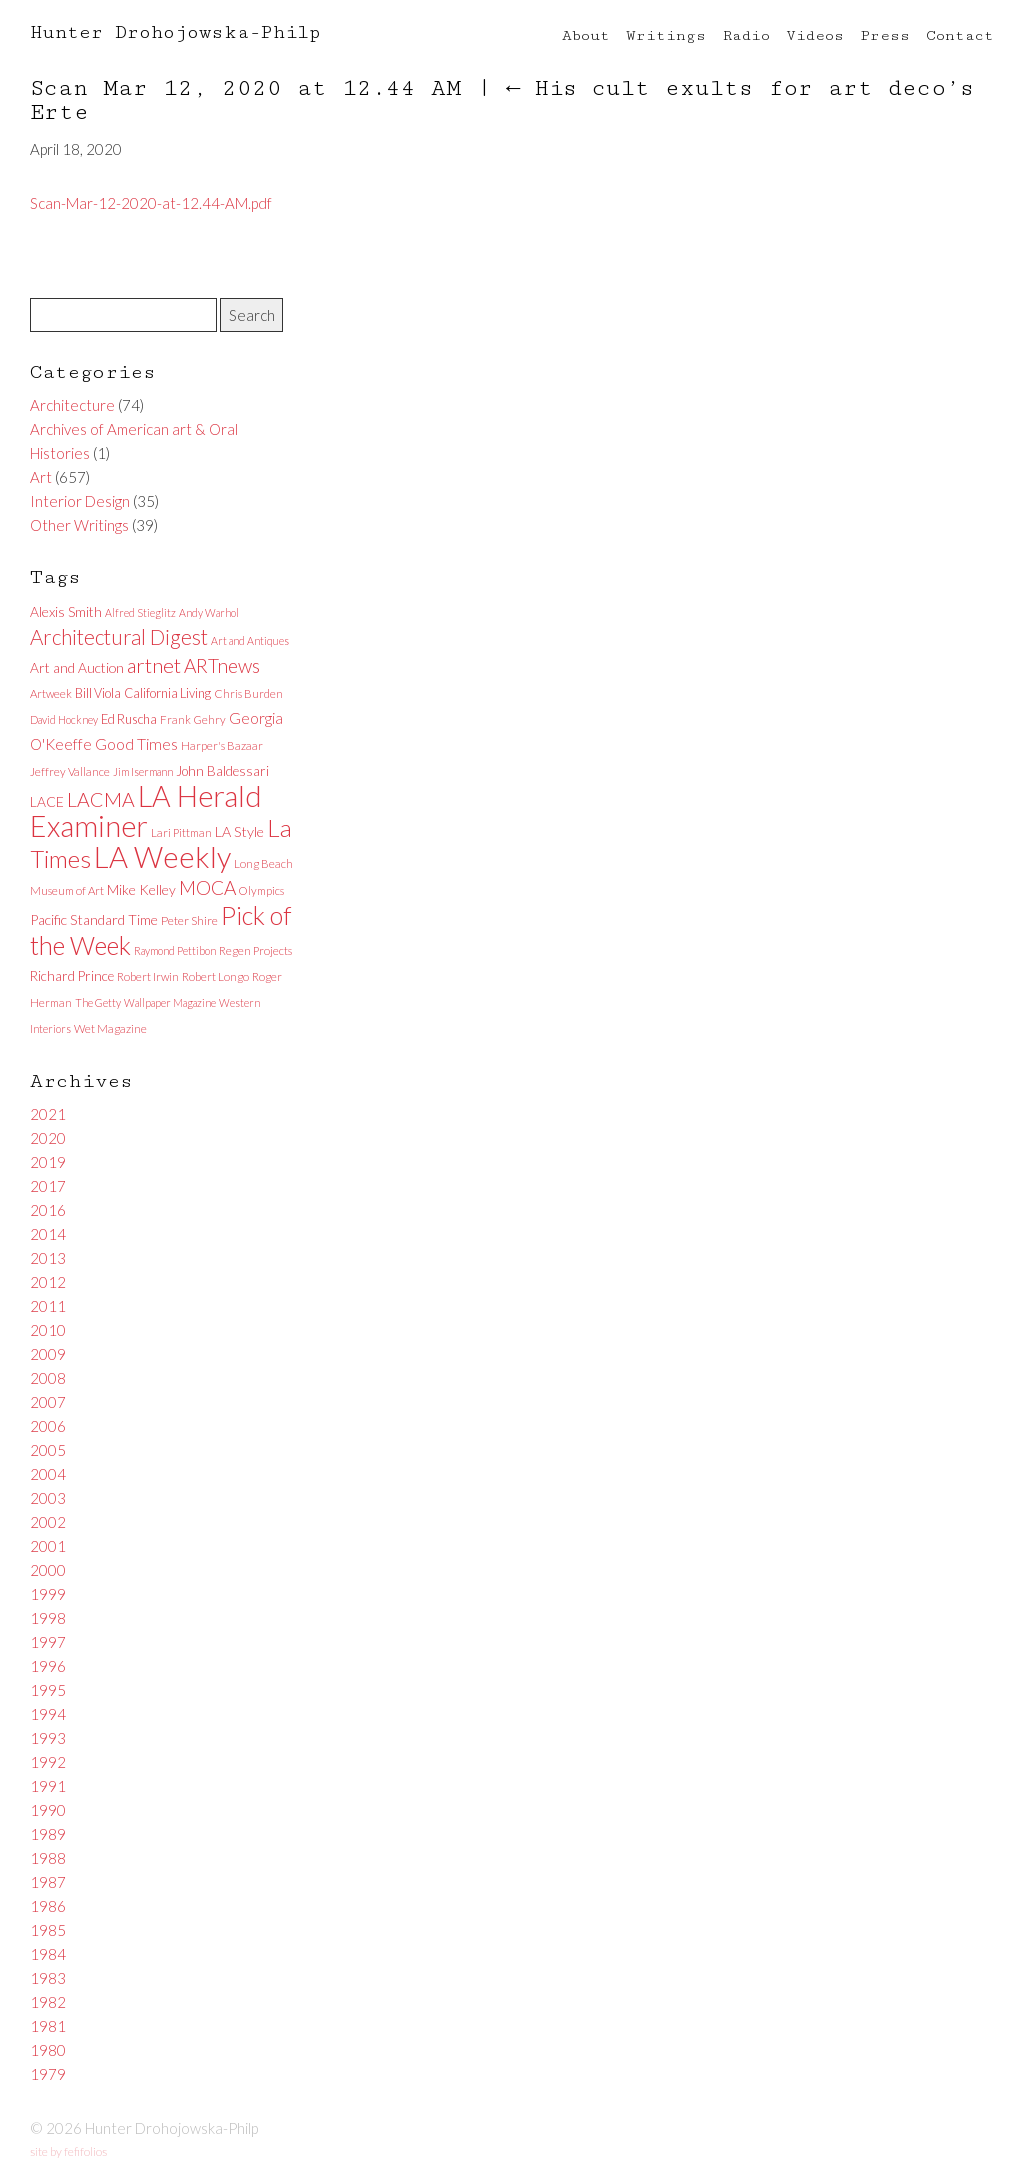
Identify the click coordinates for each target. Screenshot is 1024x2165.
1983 (48, 1978)
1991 (48, 1786)
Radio (746, 35)
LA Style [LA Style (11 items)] (239, 831)
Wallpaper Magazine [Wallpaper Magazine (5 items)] (170, 1002)
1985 (48, 1930)
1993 (48, 1738)
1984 (48, 1954)
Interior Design (80, 501)
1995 (48, 1690)
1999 (48, 1594)
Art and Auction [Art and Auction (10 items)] (77, 667)
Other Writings (79, 525)
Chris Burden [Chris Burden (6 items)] (248, 693)
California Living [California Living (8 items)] (167, 693)
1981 (48, 2026)
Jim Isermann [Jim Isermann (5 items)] (143, 771)
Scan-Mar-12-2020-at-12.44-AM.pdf (151, 203)
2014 (48, 1234)
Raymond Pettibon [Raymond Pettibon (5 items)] (175, 950)
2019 (48, 1162)
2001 (48, 1546)
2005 (48, 1450)
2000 (48, 1570)
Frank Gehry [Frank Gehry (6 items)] (193, 719)
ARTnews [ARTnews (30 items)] (222, 665)
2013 (48, 1258)
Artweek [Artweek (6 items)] (51, 693)
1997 (48, 1642)
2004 (48, 1474)
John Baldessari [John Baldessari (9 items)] (222, 771)
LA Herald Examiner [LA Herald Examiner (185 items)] (146, 811)
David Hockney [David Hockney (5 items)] (64, 719)
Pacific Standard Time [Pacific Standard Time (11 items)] (94, 919)
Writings (666, 35)
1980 (48, 2050)
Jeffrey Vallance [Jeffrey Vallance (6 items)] (70, 771)
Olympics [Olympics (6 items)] (261, 890)
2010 (48, 1330)
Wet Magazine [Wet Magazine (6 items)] (110, 1028)
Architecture (72, 405)
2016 (48, 1210)
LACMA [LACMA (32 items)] (101, 799)
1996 (48, 1666)
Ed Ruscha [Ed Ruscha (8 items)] (129, 719)
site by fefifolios (68, 2151)
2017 (48, 1186)
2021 (48, 1114)
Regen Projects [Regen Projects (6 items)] (255, 950)
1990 (48, 1810)
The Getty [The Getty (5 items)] (98, 1002)
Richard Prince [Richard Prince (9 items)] (72, 976)
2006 (48, 1426)
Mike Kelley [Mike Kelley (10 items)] (141, 889)
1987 (48, 1882)
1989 (48, 1834)
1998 (48, 1618)
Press (885, 35)
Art (41, 477)
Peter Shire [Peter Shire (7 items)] (189, 920)
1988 (48, 1858)
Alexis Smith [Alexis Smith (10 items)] (66, 611)
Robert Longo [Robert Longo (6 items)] (215, 976)
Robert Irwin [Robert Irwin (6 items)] (148, 976)
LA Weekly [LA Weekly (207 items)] (162, 856)
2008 (48, 1378)
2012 (48, 1282)
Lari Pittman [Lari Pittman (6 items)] (181, 832)
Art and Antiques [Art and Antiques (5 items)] (250, 640)
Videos (815, 35)
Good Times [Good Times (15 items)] (136, 743)
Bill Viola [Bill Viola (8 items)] (98, 693)
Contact (960, 35)
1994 (48, 1714)
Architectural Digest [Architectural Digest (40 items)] (119, 637)
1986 (48, 1906)
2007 (48, 1402)
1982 (48, 2002)
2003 (48, 1498)
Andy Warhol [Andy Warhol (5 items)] (209, 612)
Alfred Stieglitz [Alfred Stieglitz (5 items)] (140, 612)
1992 (48, 1762)
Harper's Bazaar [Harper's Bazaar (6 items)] (222, 745)
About (586, 35)
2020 (48, 1138)
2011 (48, 1306)
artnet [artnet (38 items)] (154, 665)
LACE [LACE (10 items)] (47, 801)
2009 (48, 1354)
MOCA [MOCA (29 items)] (207, 887)
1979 (48, 2074)
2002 (48, 1522)
